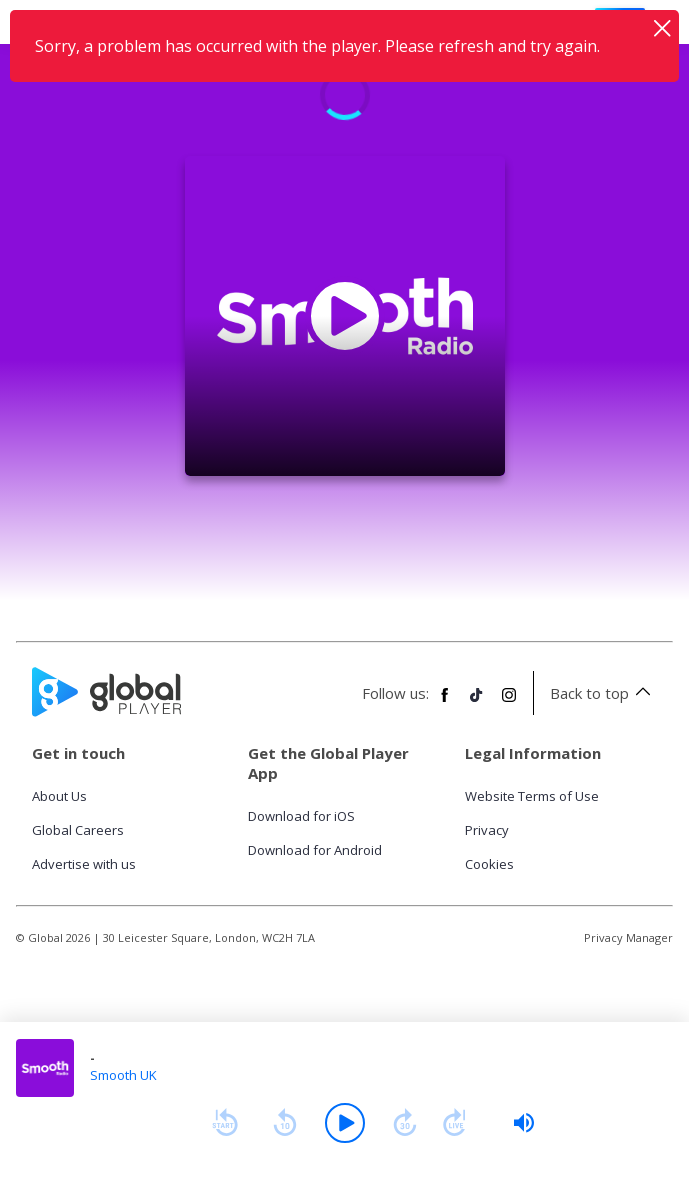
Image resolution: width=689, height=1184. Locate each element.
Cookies (489, 864)
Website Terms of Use (532, 796)
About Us (59, 796)
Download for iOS (301, 816)
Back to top (603, 693)
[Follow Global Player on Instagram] (509, 703)
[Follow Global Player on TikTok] (477, 703)
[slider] (524, 1123)
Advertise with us (84, 864)
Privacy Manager (628, 937)
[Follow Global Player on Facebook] (445, 703)
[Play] (345, 1123)
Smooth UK (123, 1075)
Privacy (487, 830)
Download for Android (315, 850)
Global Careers (78, 830)
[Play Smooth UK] (345, 316)
